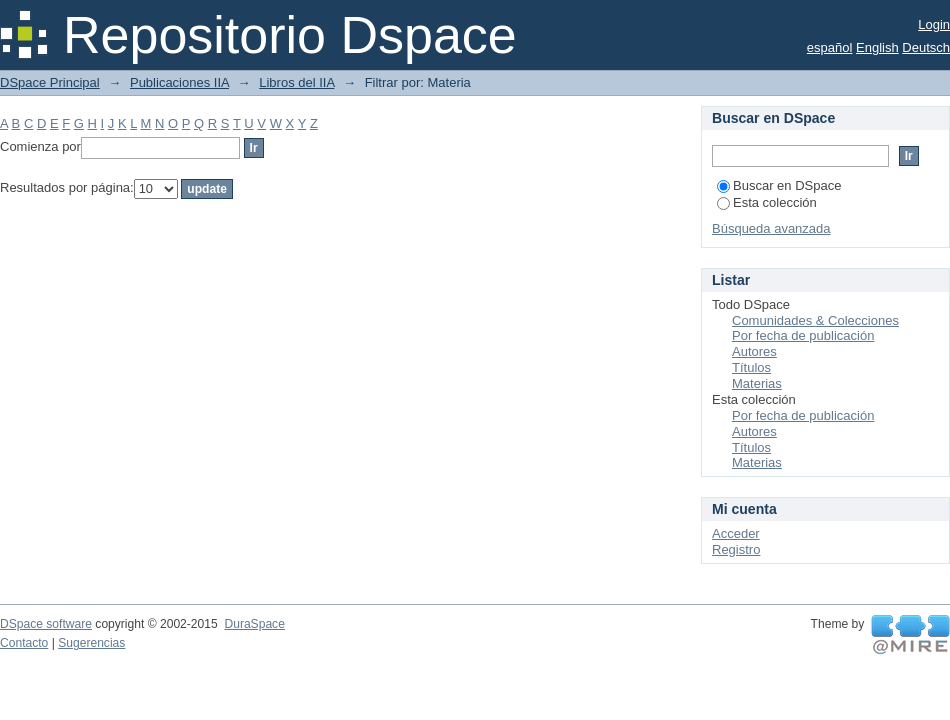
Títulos (751, 367)
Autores (754, 351)
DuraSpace (254, 624)
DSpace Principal (50, 82)
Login (934, 24)
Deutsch (926, 47)
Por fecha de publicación (803, 335)
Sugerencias (91, 643)
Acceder (736, 533)
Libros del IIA (296, 82)
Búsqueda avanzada (771, 228)
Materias (757, 383)
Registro (736, 549)
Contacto (24, 643)
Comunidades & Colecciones (815, 320)
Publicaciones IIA (179, 82)
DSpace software (46, 624)
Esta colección (767, 202)
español (830, 47)
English (877, 47)
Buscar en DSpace (779, 185)
